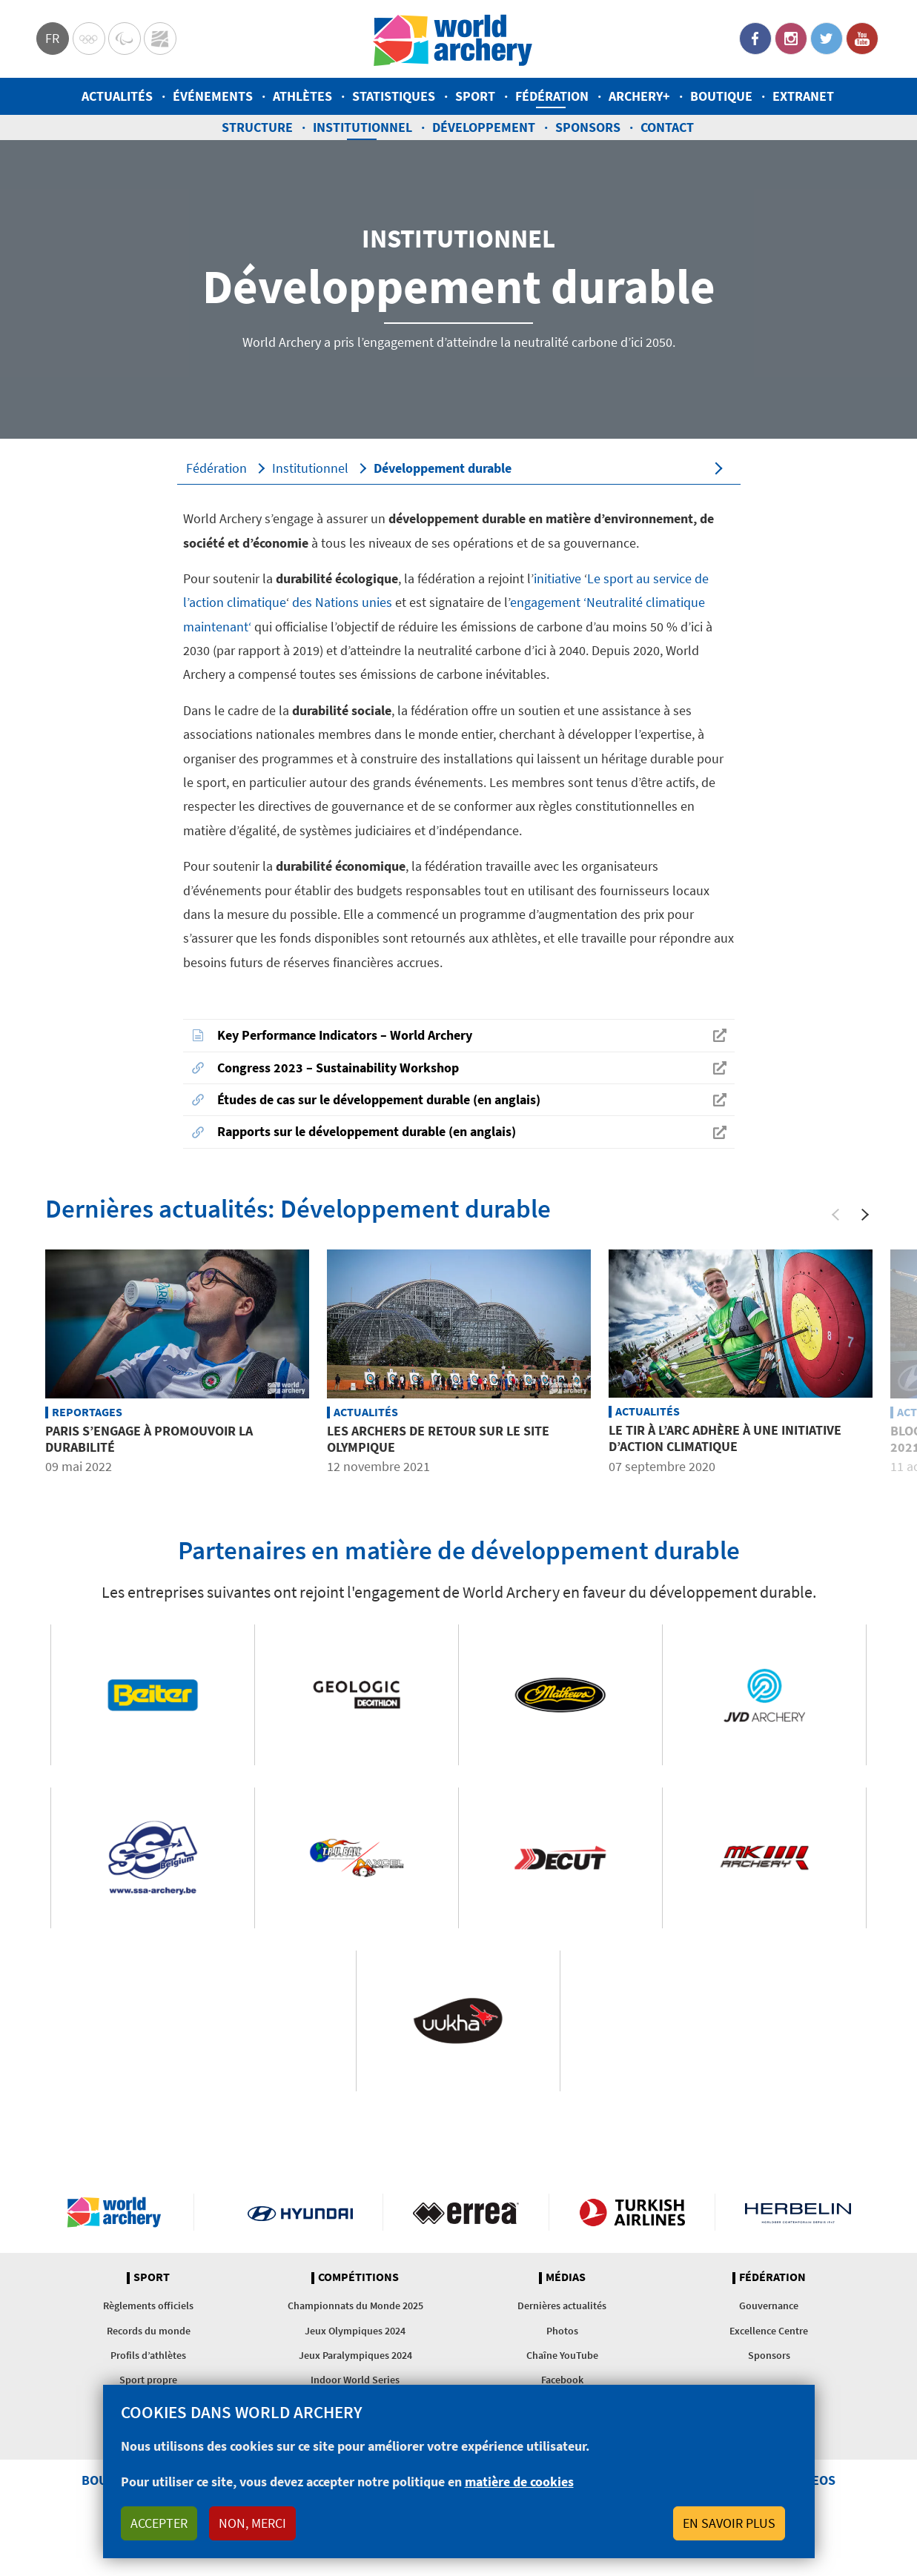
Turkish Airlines (632, 2212)
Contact (667, 127)
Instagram (791, 38)
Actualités (117, 95)
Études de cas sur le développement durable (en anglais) (378, 1099)
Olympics (89, 38)
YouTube (862, 38)
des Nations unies (340, 602)
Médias (566, 2277)
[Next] (865, 1214)
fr (52, 38)
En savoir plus (729, 2523)
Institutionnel (362, 127)
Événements (213, 95)
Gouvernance (768, 2305)
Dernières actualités (561, 2305)
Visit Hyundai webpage (301, 2212)
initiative (559, 578)
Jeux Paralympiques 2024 (355, 2355)
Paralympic (124, 38)
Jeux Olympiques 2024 (355, 2330)
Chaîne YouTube (562, 2355)
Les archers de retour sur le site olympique (438, 1438)
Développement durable (443, 468)
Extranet (803, 95)
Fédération (552, 95)
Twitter (826, 38)
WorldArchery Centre (160, 38)
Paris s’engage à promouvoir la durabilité (149, 1438)
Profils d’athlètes (148, 2355)
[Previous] (835, 1214)
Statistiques (393, 95)
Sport (475, 95)
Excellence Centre (768, 2330)
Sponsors (587, 127)
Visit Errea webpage (466, 2212)
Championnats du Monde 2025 (355, 2305)
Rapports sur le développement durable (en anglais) (366, 1131)
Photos (562, 2330)
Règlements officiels (148, 2305)
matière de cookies (519, 2481)
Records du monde (149, 2330)
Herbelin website (798, 2212)
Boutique (721, 95)
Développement (483, 127)
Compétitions (358, 2277)
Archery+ (639, 95)
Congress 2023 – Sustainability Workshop (338, 1067)
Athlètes (302, 95)
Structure (257, 127)
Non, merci (252, 2523)
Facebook (755, 38)
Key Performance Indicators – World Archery (344, 1034)
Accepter (159, 2523)
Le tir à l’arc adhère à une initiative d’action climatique (725, 1438)
